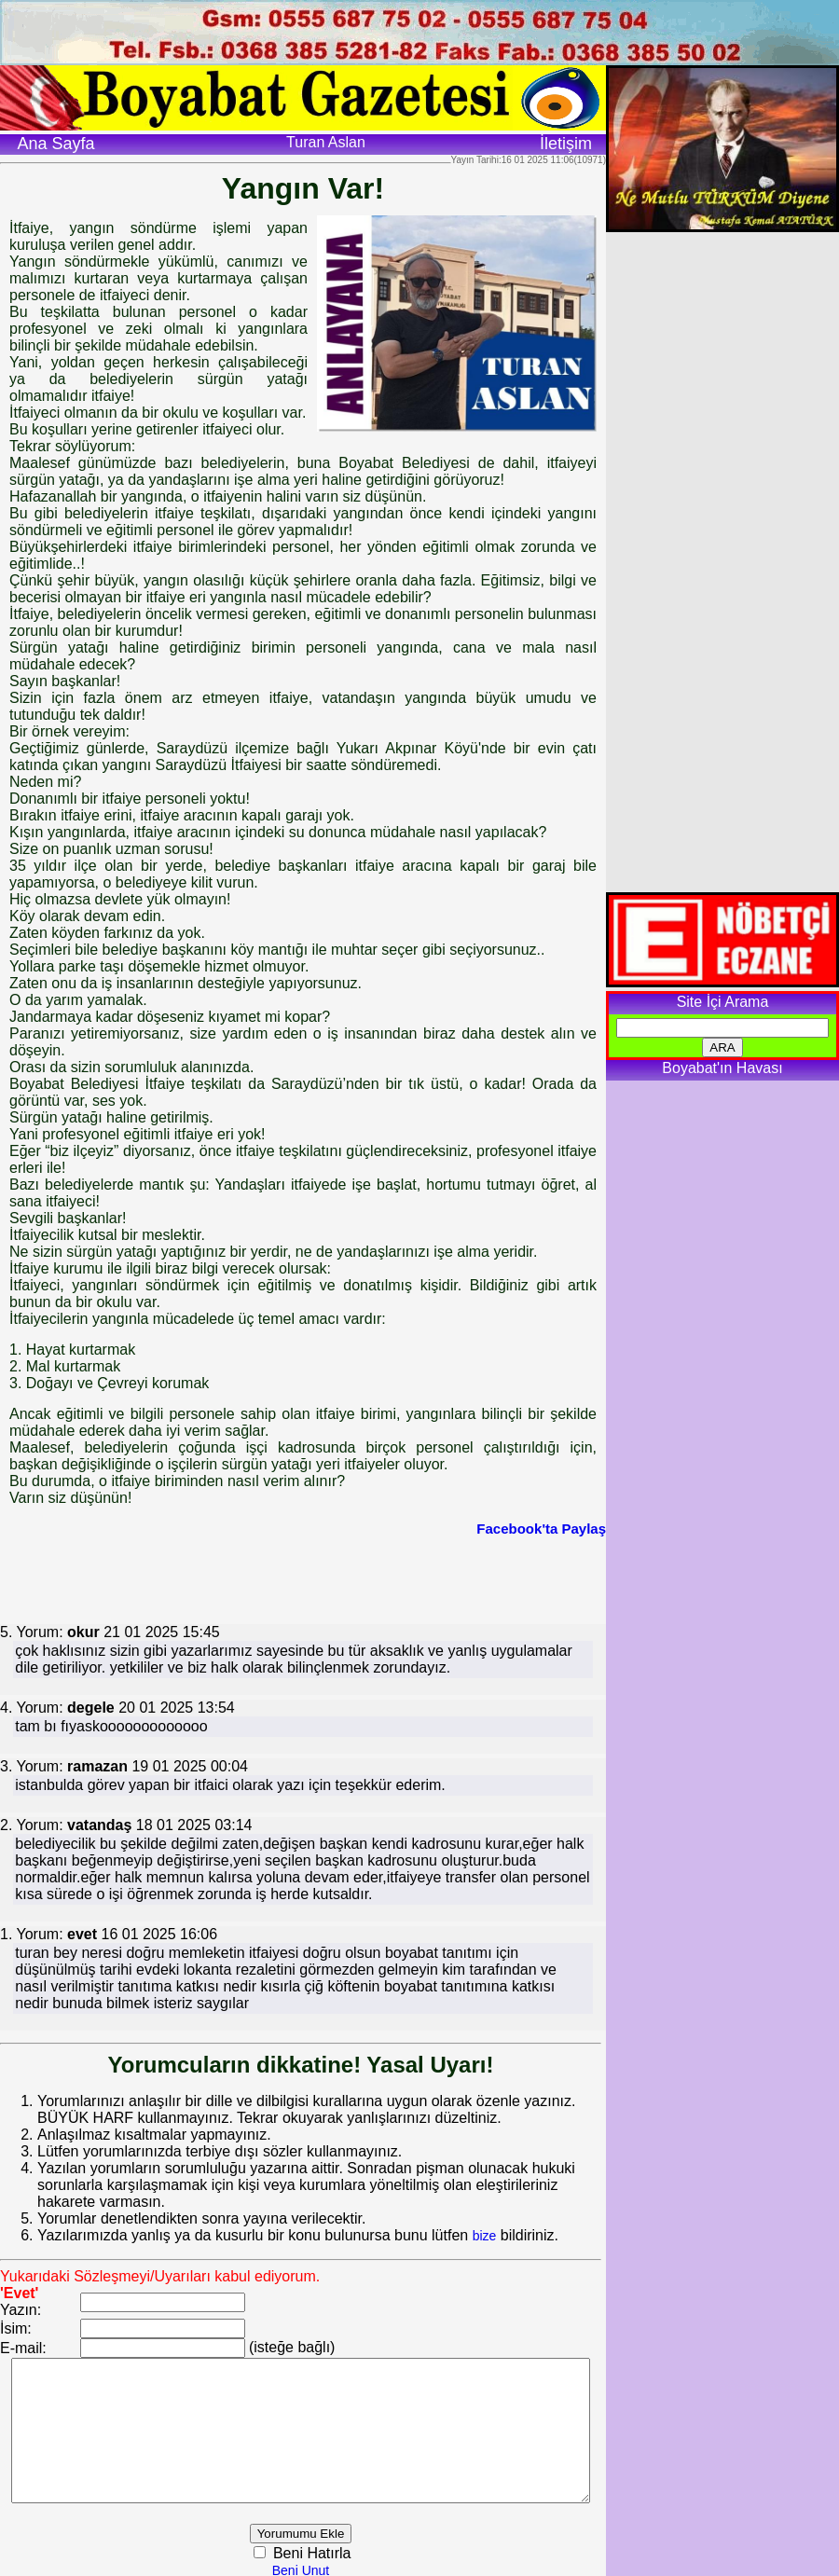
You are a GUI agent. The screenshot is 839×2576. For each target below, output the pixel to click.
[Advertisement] (303, 1578)
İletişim (566, 143)
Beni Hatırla (334, 2550)
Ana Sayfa (55, 143)
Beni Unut (324, 2567)
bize (485, 2218)
